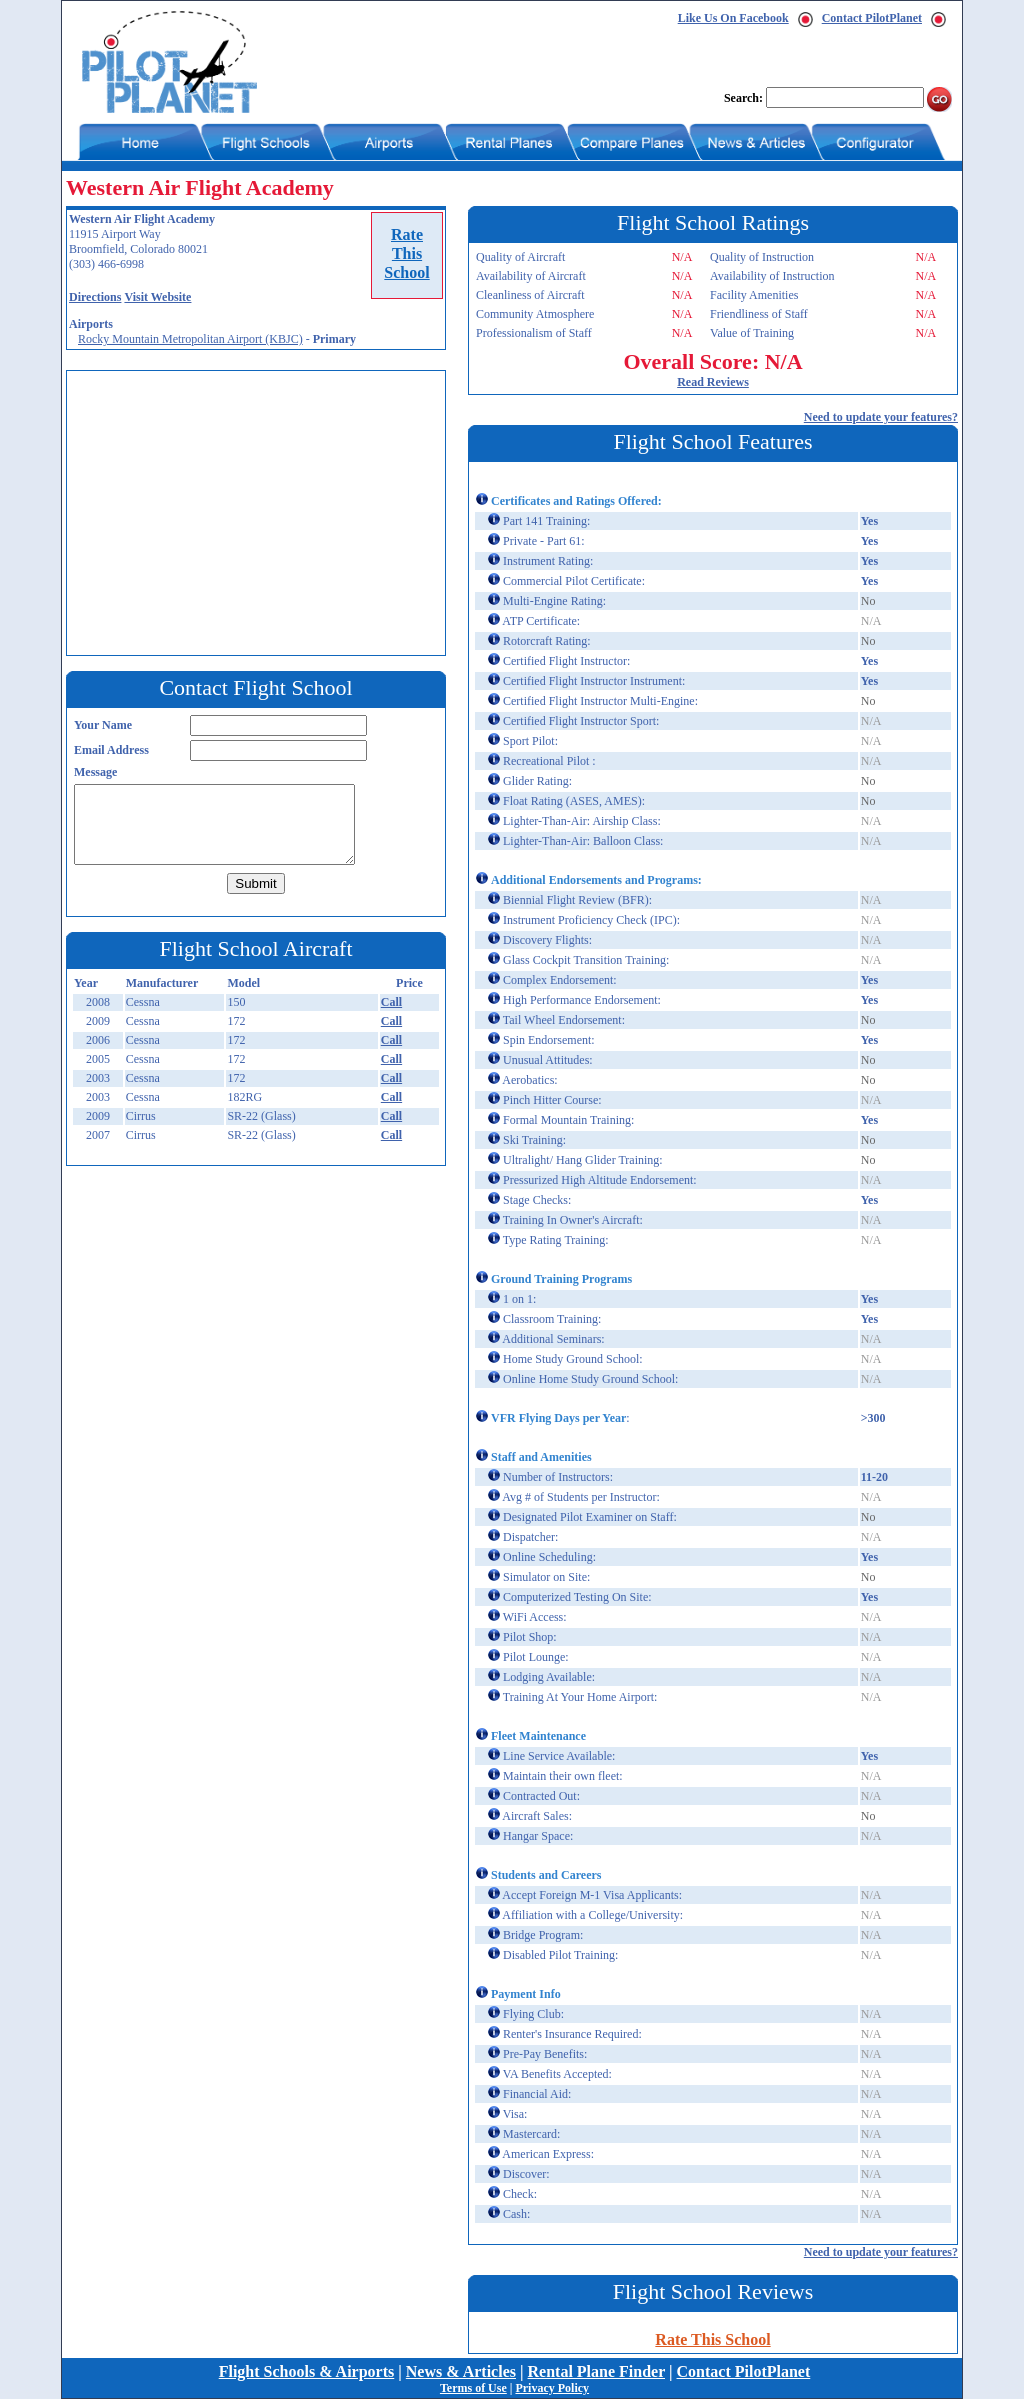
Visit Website (157, 297)
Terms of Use (473, 2388)
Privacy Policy (552, 2388)
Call (391, 1002)
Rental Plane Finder (596, 2371)
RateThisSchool (406, 253)
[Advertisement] (261, 511)
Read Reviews (713, 382)
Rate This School (712, 2339)
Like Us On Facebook (733, 18)
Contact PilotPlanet (872, 18)
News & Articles (461, 2371)
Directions (95, 297)
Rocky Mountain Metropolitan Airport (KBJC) (190, 339)
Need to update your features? (881, 417)
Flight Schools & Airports (307, 2371)
